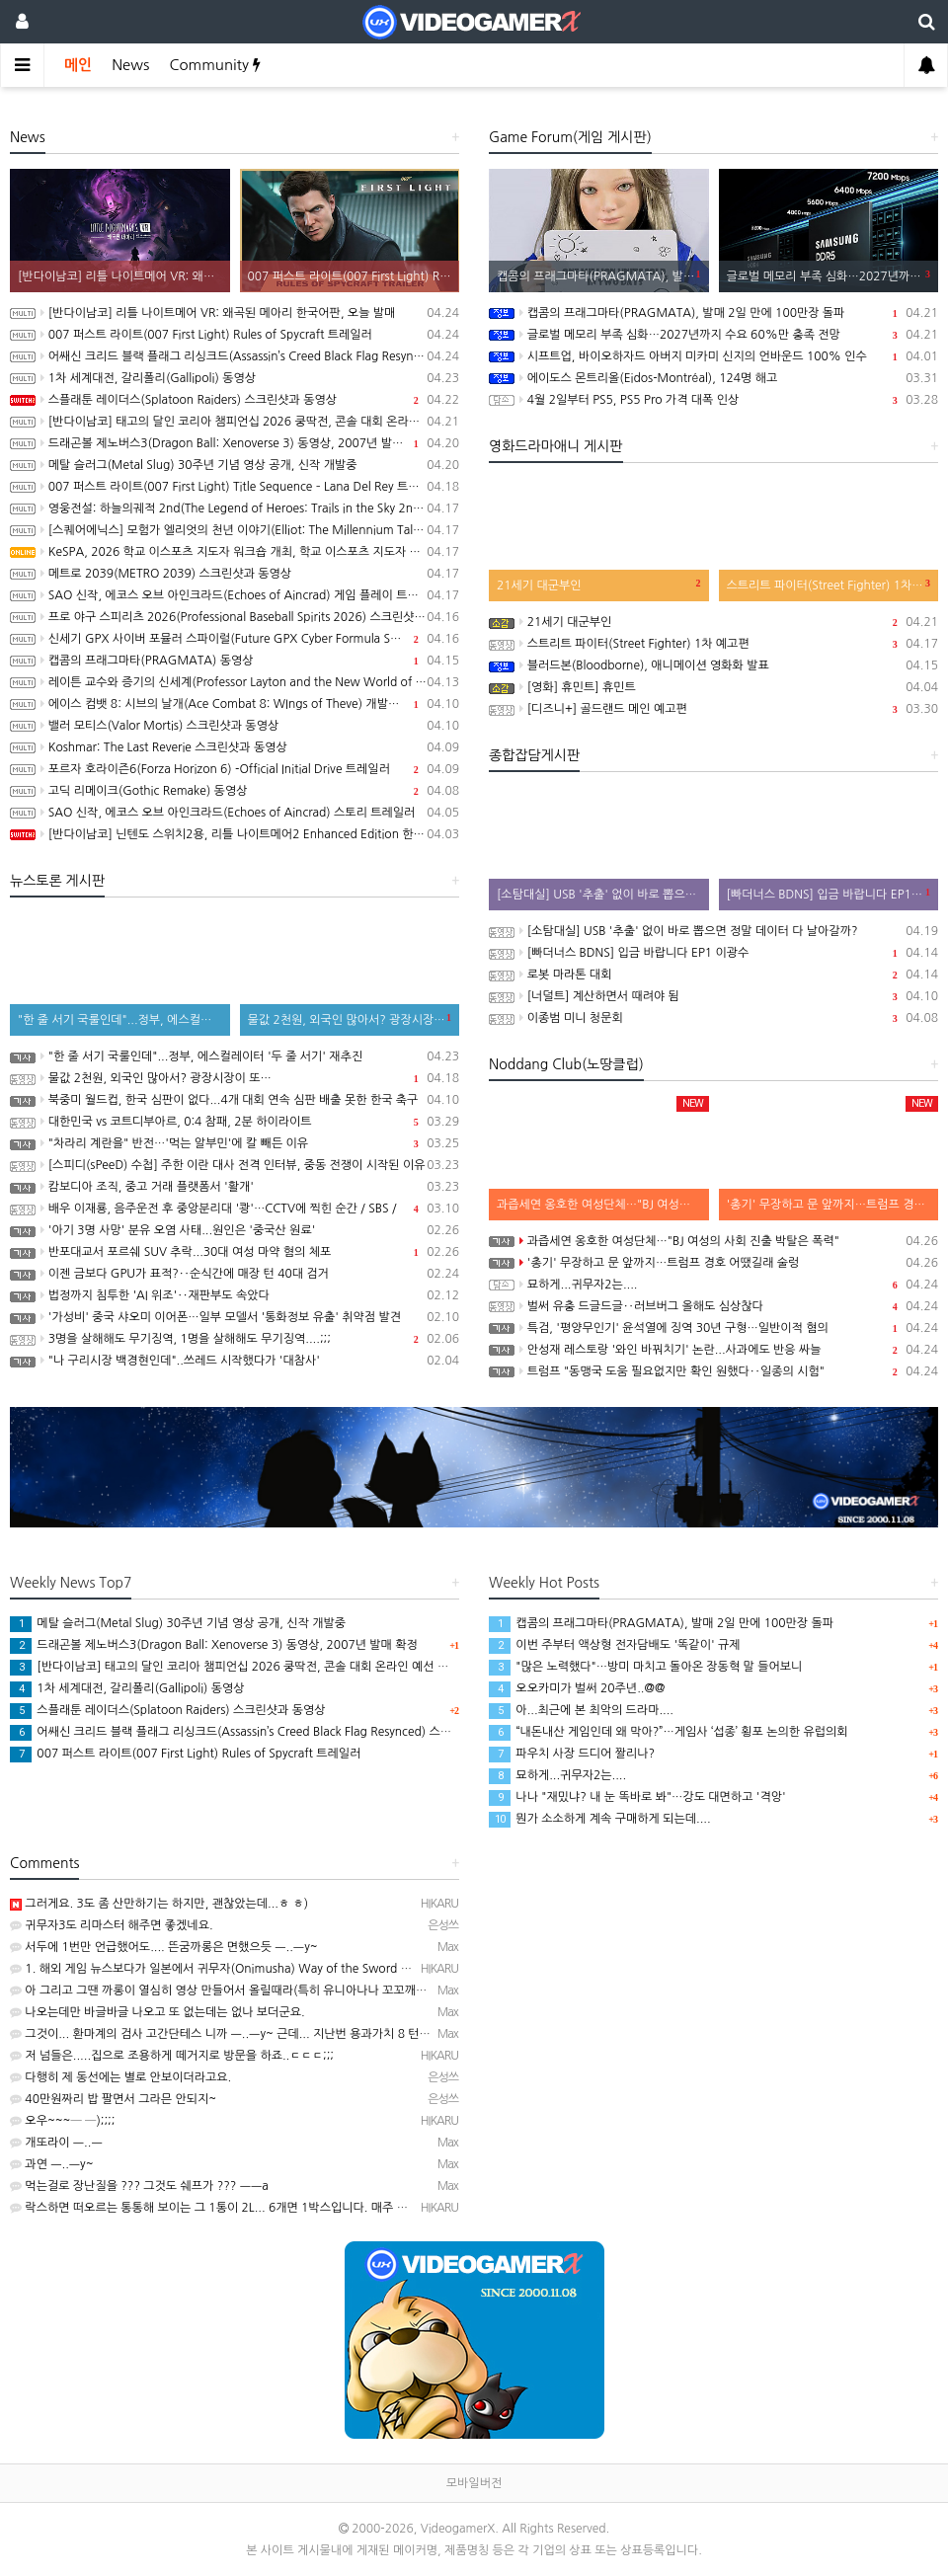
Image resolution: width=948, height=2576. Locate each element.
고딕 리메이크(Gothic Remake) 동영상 (234, 791)
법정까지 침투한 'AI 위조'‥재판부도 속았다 (234, 1295)
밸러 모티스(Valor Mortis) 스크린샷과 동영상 (234, 726)
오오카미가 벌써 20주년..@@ (577, 1688)
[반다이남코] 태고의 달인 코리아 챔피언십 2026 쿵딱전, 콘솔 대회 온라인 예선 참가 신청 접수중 (234, 421)
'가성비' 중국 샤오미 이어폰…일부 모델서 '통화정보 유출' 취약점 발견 (234, 1317)
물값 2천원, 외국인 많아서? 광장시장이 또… (234, 1078)
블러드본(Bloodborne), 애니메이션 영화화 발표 (713, 665)
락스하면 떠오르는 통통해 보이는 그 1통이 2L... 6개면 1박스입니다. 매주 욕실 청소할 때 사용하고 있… (276, 2208)
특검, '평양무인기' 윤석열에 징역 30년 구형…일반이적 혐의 (713, 1328)
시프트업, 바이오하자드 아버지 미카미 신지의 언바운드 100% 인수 (713, 356)
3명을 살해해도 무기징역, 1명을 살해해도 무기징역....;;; (234, 1339)
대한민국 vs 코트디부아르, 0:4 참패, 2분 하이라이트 (234, 1121)
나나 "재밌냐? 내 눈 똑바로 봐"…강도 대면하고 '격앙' (637, 1797)
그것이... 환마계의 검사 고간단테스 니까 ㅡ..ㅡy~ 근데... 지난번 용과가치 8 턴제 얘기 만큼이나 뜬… (269, 2034)
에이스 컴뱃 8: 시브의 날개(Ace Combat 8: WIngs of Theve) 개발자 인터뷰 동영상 (234, 704)
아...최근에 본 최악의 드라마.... (581, 1710)
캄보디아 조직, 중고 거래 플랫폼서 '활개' (234, 1187)
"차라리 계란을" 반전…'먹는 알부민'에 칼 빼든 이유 (234, 1143)
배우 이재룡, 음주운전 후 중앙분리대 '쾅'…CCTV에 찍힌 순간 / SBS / (234, 1208)
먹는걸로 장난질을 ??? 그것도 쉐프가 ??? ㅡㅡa (139, 2186)
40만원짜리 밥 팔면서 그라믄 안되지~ (113, 2099)
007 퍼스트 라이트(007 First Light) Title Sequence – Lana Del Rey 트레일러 (234, 487)
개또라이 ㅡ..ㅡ (56, 2142)
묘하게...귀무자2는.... (713, 1284)
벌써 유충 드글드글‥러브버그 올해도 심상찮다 (713, 1306)
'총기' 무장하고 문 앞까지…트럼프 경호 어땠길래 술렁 (713, 1263)
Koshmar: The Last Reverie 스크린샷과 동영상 (234, 747)
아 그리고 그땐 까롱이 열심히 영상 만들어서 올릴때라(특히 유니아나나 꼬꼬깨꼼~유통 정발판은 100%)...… (289, 1990)
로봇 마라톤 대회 (713, 974)
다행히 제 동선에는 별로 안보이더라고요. (120, 2077)
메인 (78, 64)
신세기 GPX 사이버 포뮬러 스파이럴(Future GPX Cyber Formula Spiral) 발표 (234, 639)
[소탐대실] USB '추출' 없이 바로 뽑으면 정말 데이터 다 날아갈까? (713, 931)
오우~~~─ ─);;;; (62, 2121)
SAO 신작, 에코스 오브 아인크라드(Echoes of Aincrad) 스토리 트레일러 (234, 812)
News (130, 64)
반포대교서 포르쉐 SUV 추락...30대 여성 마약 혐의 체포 (234, 1252)
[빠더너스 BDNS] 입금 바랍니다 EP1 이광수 (713, 953)
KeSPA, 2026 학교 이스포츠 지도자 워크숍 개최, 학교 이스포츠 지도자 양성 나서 (234, 552)
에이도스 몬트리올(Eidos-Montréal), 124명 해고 (713, 378)
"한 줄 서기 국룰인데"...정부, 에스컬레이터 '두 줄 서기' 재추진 (234, 1056)
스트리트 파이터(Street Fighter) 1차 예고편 (713, 644)
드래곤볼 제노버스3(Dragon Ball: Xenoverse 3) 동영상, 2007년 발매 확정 (234, 443)
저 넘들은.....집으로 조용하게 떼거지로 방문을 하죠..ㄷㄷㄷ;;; (172, 2056)
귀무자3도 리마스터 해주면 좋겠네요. (111, 1925)
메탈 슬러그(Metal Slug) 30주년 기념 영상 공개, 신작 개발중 (234, 465)
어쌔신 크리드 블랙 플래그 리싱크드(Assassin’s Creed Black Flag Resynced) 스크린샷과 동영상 (234, 356)
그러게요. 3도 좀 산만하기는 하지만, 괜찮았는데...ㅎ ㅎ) (159, 1904)
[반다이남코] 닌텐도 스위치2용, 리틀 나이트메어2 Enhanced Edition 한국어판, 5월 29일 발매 (234, 834)
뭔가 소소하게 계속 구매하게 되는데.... (600, 1819)
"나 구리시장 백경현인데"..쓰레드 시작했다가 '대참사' (234, 1360)
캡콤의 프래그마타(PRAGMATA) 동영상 (234, 660)
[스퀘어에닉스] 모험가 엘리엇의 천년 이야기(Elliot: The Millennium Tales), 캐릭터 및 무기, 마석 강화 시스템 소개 (234, 530)
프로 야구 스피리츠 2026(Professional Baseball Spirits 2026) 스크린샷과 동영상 (234, 617)
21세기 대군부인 (713, 622)
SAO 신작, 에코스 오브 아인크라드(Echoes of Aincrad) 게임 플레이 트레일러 (234, 595)
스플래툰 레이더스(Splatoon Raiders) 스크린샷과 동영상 (234, 400)
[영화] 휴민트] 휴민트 (713, 687)
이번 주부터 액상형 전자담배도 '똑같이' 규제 (614, 1645)
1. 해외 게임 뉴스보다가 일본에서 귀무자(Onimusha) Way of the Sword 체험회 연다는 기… (253, 1969)
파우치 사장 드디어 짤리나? (572, 1753)
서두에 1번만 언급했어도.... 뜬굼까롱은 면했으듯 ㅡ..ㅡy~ (164, 1947)
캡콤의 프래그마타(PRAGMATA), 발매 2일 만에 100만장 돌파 (713, 313)
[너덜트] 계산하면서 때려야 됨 (713, 996)
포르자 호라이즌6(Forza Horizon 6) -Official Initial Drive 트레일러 (234, 769)
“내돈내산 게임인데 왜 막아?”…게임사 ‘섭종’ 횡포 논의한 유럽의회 (668, 1732)
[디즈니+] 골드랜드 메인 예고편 (713, 709)
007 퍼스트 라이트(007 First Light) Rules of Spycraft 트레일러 (234, 335)
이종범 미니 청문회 (713, 1018)
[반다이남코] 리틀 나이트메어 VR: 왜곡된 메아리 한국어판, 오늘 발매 (234, 313)
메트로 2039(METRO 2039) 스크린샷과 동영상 (234, 574)
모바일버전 (474, 2483)
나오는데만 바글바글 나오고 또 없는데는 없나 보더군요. (157, 2012)
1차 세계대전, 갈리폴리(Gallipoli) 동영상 (234, 378)
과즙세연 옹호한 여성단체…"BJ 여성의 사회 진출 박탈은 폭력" (713, 1241)
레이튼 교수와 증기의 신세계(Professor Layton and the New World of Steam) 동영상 (234, 682)
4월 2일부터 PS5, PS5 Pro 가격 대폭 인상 (713, 400)
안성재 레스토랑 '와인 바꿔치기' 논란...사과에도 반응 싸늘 (713, 1350)
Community (215, 64)
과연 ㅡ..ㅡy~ (52, 2164)
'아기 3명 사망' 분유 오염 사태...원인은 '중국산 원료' (234, 1230)
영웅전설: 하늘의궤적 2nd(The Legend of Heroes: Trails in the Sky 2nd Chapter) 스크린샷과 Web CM (234, 508)
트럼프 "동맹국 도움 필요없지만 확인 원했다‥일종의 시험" (713, 1371)
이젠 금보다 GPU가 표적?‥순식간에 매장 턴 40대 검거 (234, 1274)
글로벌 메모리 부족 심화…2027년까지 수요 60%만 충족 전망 (713, 335)
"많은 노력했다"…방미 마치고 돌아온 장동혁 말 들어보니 (645, 1667)
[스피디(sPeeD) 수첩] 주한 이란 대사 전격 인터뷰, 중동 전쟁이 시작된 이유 (234, 1165)
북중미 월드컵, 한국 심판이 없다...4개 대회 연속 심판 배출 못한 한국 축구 (234, 1100)
